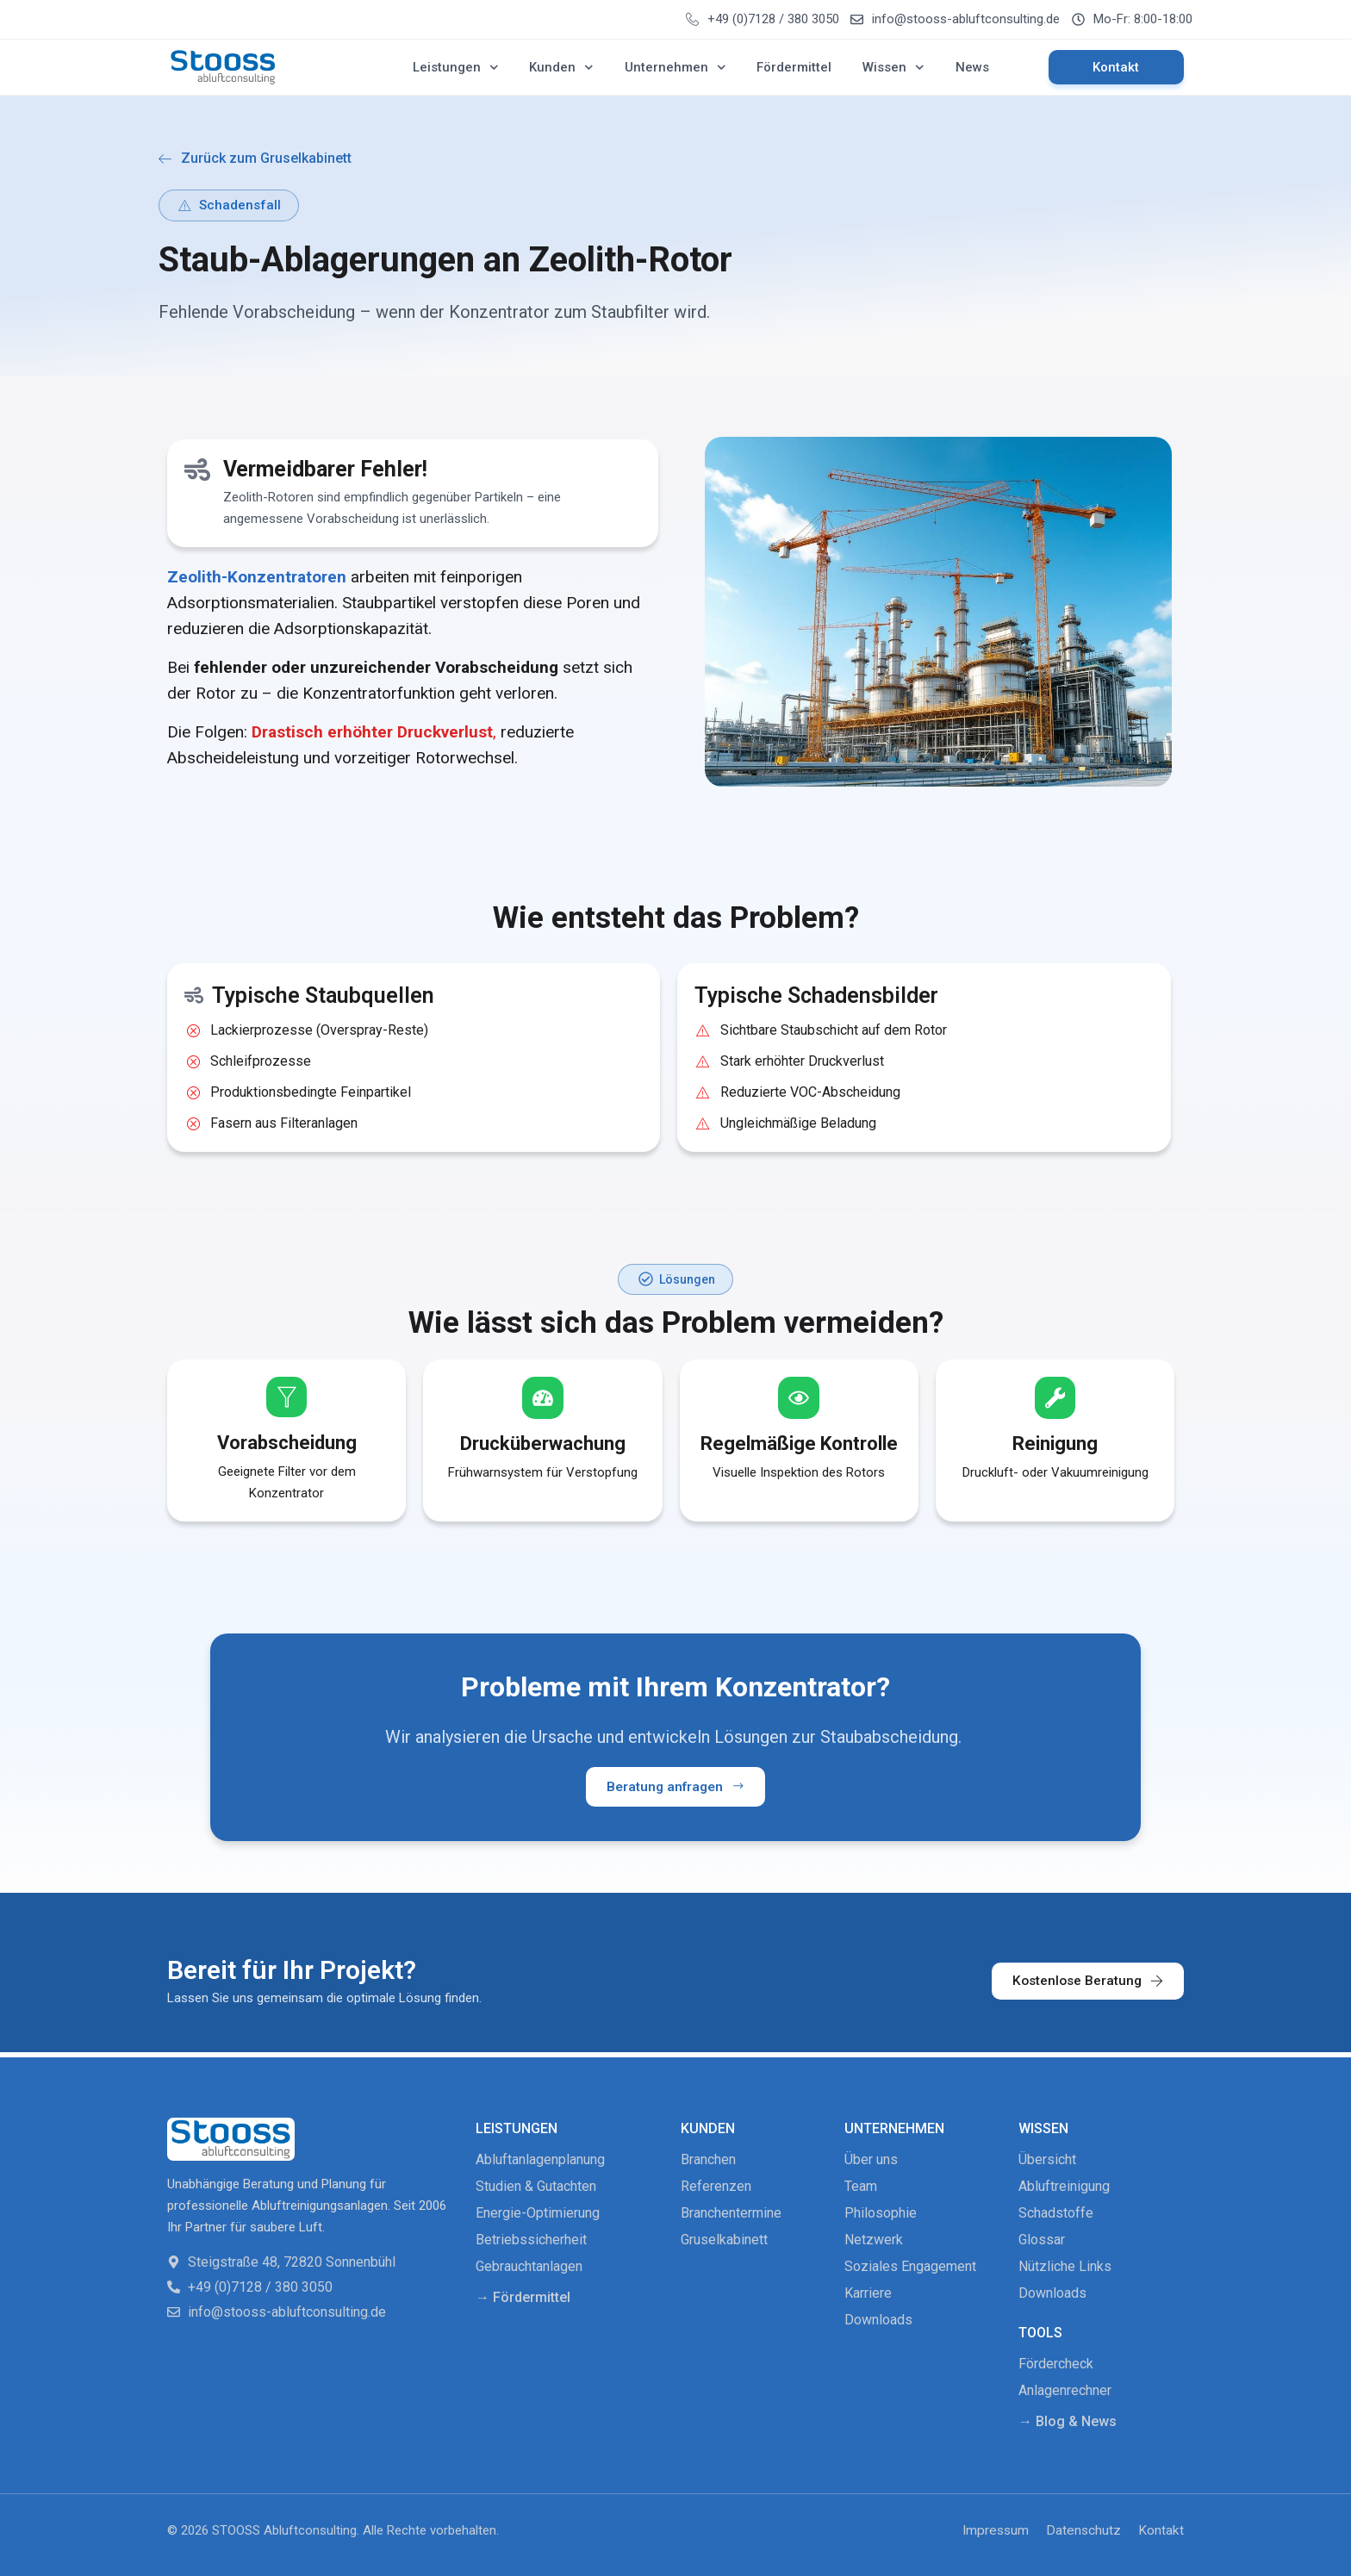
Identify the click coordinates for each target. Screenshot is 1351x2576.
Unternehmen (675, 67)
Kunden (561, 67)
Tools (1040, 2332)
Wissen (893, 67)
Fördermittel (793, 67)
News (972, 67)
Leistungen (456, 67)
